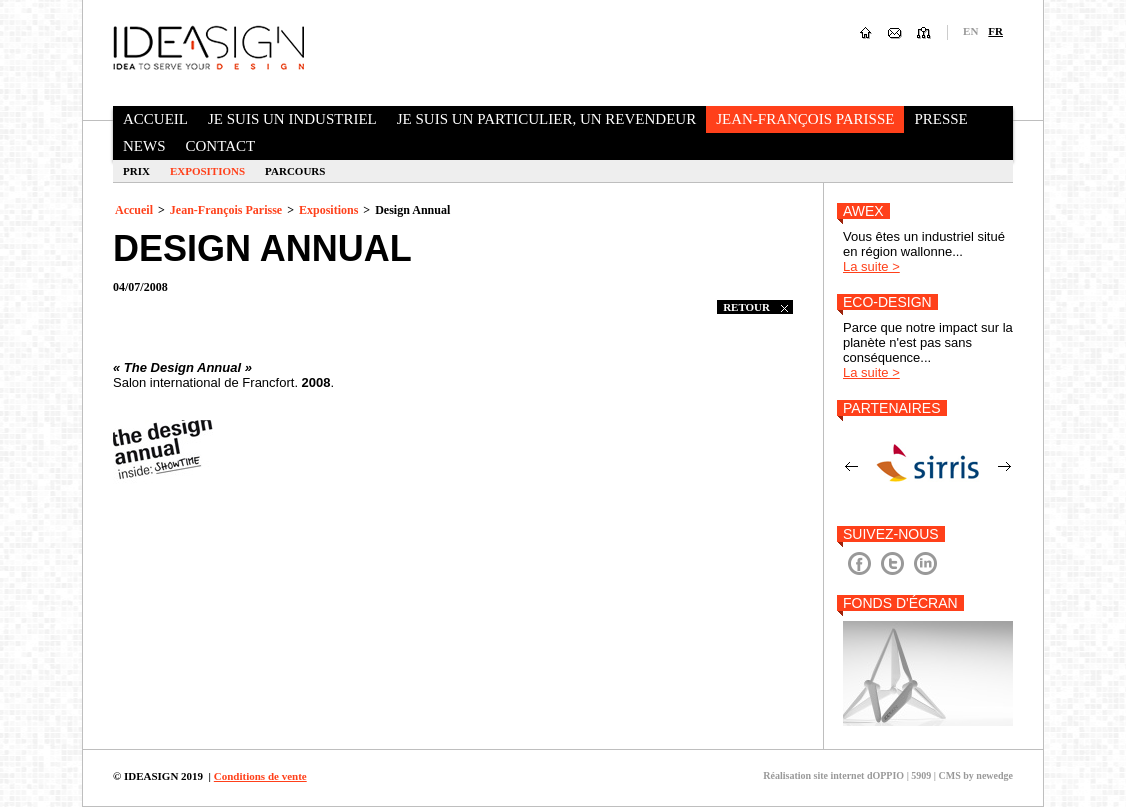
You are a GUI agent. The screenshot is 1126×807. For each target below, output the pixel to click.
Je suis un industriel (292, 119)
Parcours (295, 171)
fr (995, 31)
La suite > (871, 266)
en (970, 31)
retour (755, 307)
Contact (221, 146)
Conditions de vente (260, 776)
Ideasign (208, 47)
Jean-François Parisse (805, 119)
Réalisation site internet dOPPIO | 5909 (847, 775)
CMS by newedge (976, 775)
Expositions (207, 171)
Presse (940, 119)
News (144, 146)
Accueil (155, 119)
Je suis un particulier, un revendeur (546, 119)
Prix (136, 171)
